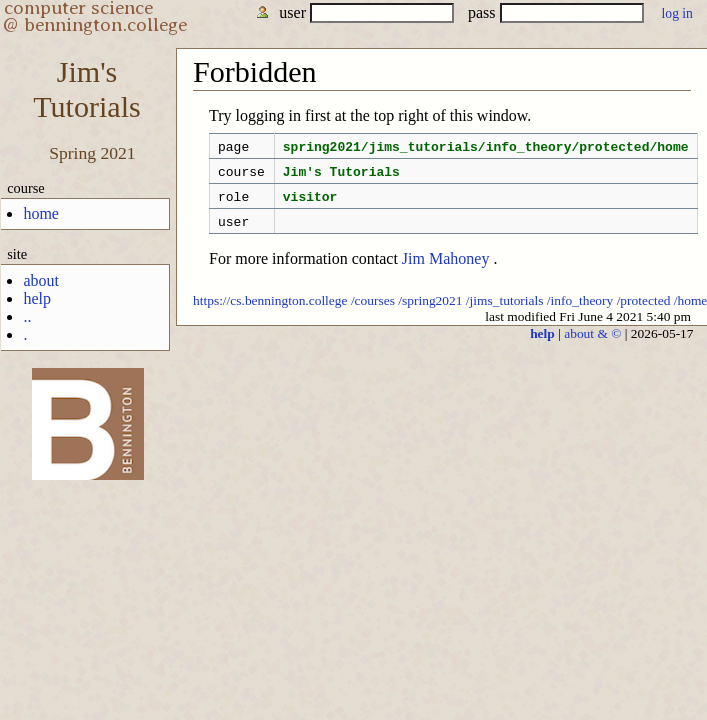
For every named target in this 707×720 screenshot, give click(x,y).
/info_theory (580, 312)
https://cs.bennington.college (270, 312)
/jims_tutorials (505, 312)
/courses (373, 312)
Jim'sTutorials (87, 89)
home (41, 213)
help (37, 298)
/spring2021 (430, 312)
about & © (592, 345)
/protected (644, 312)
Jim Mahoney (446, 270)
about (41, 280)
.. (27, 316)
